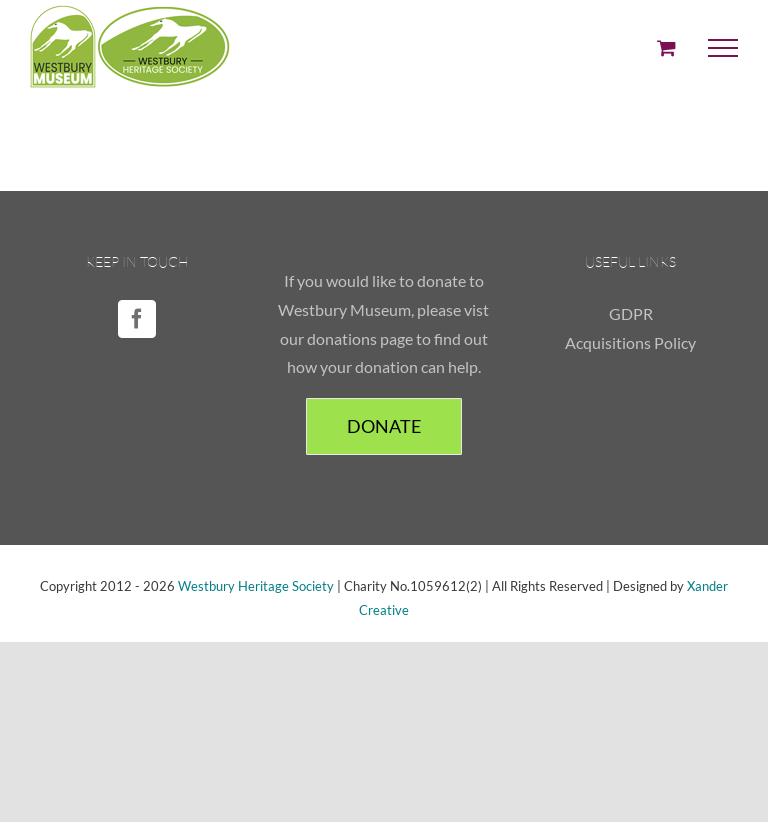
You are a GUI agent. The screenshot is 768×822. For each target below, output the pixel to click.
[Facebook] (137, 319)
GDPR (631, 313)
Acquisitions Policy (630, 342)
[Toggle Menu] (723, 48)
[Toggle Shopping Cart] (666, 47)
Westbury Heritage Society (256, 586)
